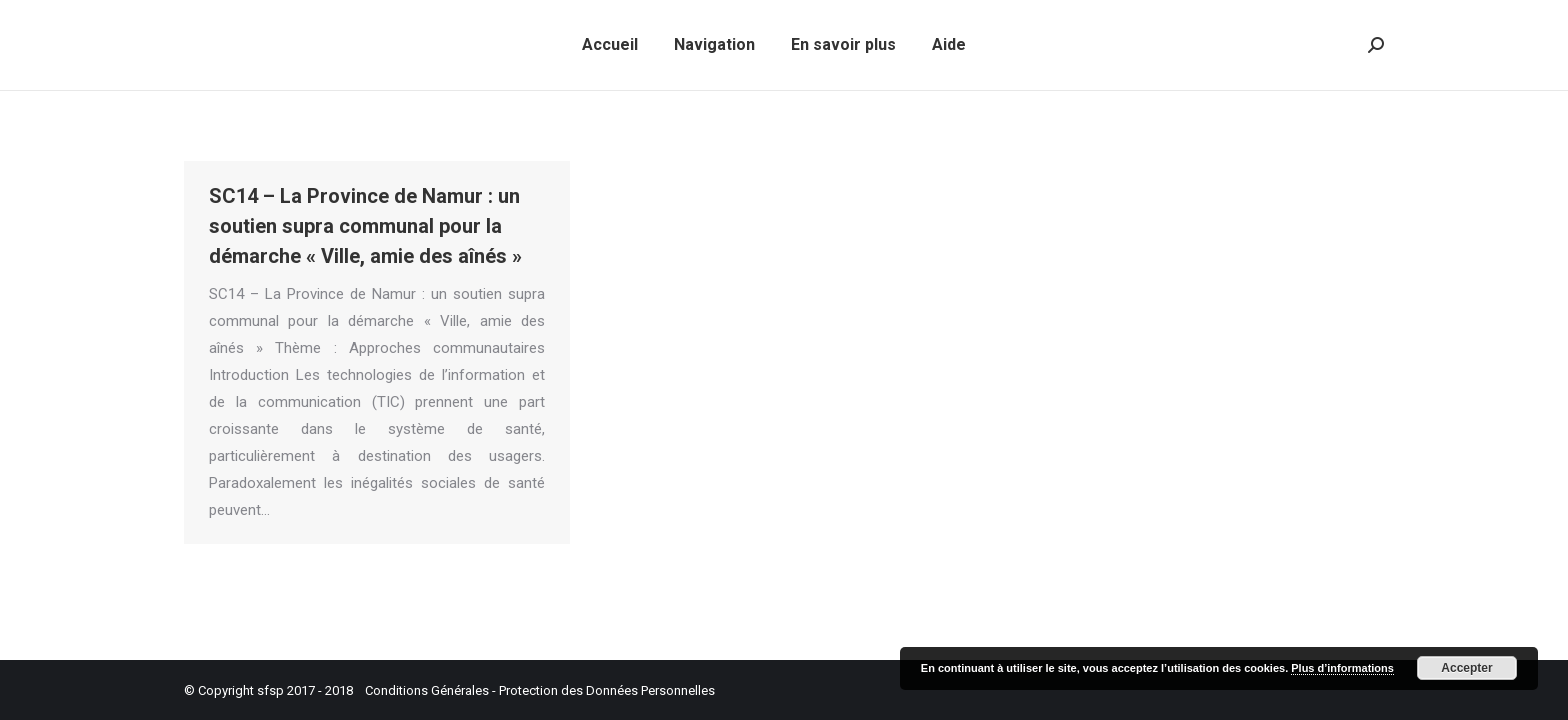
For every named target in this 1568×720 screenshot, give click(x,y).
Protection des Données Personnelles (607, 690)
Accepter (1466, 668)
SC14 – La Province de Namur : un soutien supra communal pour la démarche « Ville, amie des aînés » (365, 226)
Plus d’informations (1342, 668)
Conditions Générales (427, 690)
